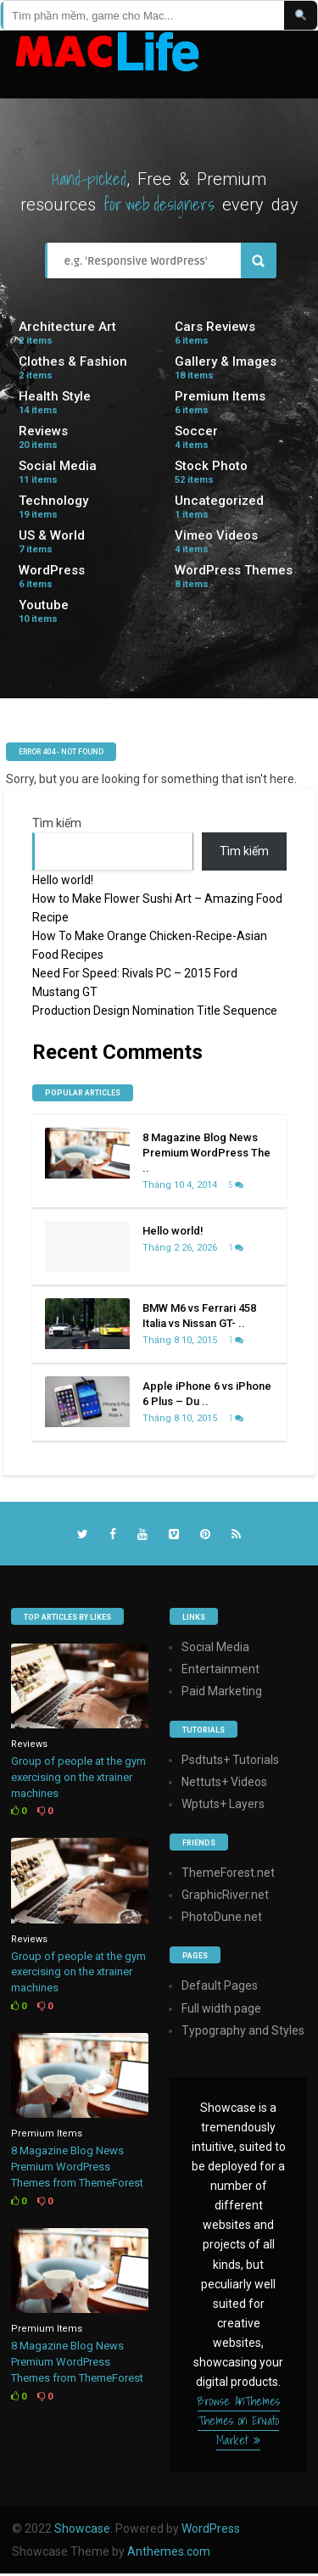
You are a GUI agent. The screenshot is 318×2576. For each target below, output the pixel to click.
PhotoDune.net (221, 1917)
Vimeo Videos (216, 535)
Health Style (55, 396)
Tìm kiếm (56, 823)
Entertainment (220, 1669)
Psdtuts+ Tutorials (230, 1760)
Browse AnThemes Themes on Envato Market (239, 2421)
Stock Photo (211, 465)
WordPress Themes (234, 570)
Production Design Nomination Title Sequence (154, 1010)
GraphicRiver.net (225, 1894)
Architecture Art (67, 326)
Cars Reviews (215, 326)
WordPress (52, 570)
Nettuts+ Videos (224, 1782)
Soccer (196, 431)
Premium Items (220, 396)
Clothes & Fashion (73, 361)
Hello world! (62, 880)
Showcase (82, 2528)
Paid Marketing (221, 1691)
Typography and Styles (242, 2030)
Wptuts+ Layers (223, 1804)
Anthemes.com (168, 2551)
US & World (52, 535)
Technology (53, 500)
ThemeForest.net (228, 1872)
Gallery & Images (225, 361)
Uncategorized (219, 500)
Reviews (43, 431)
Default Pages (219, 1985)
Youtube (44, 605)
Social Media (58, 465)
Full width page (221, 2008)
